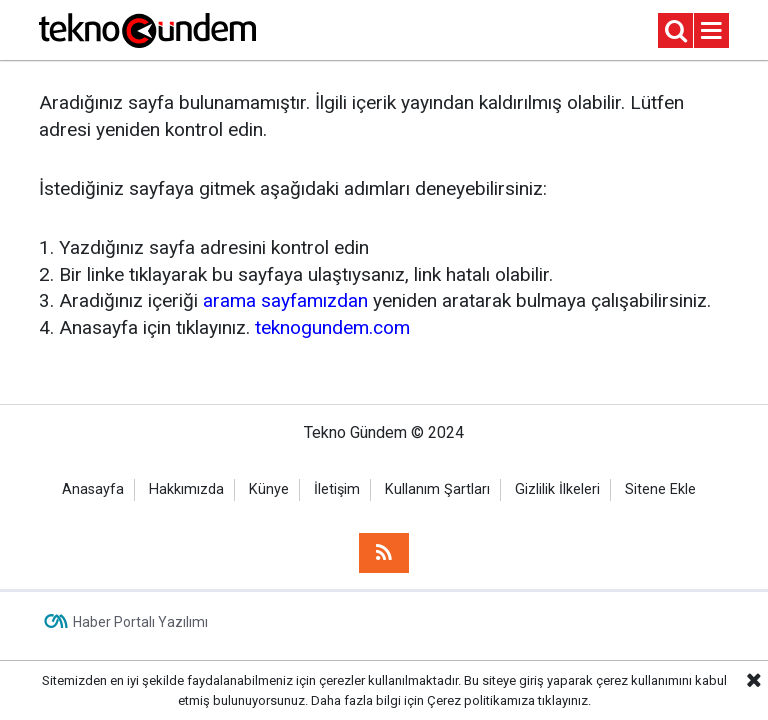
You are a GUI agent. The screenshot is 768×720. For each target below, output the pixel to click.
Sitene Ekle (660, 489)
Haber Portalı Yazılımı (140, 622)
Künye (269, 489)
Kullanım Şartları (437, 489)
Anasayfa (93, 489)
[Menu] (712, 31)
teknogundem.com (332, 327)
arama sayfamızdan (285, 300)
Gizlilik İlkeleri (557, 489)
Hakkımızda (186, 489)
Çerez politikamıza (481, 700)
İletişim (337, 489)
